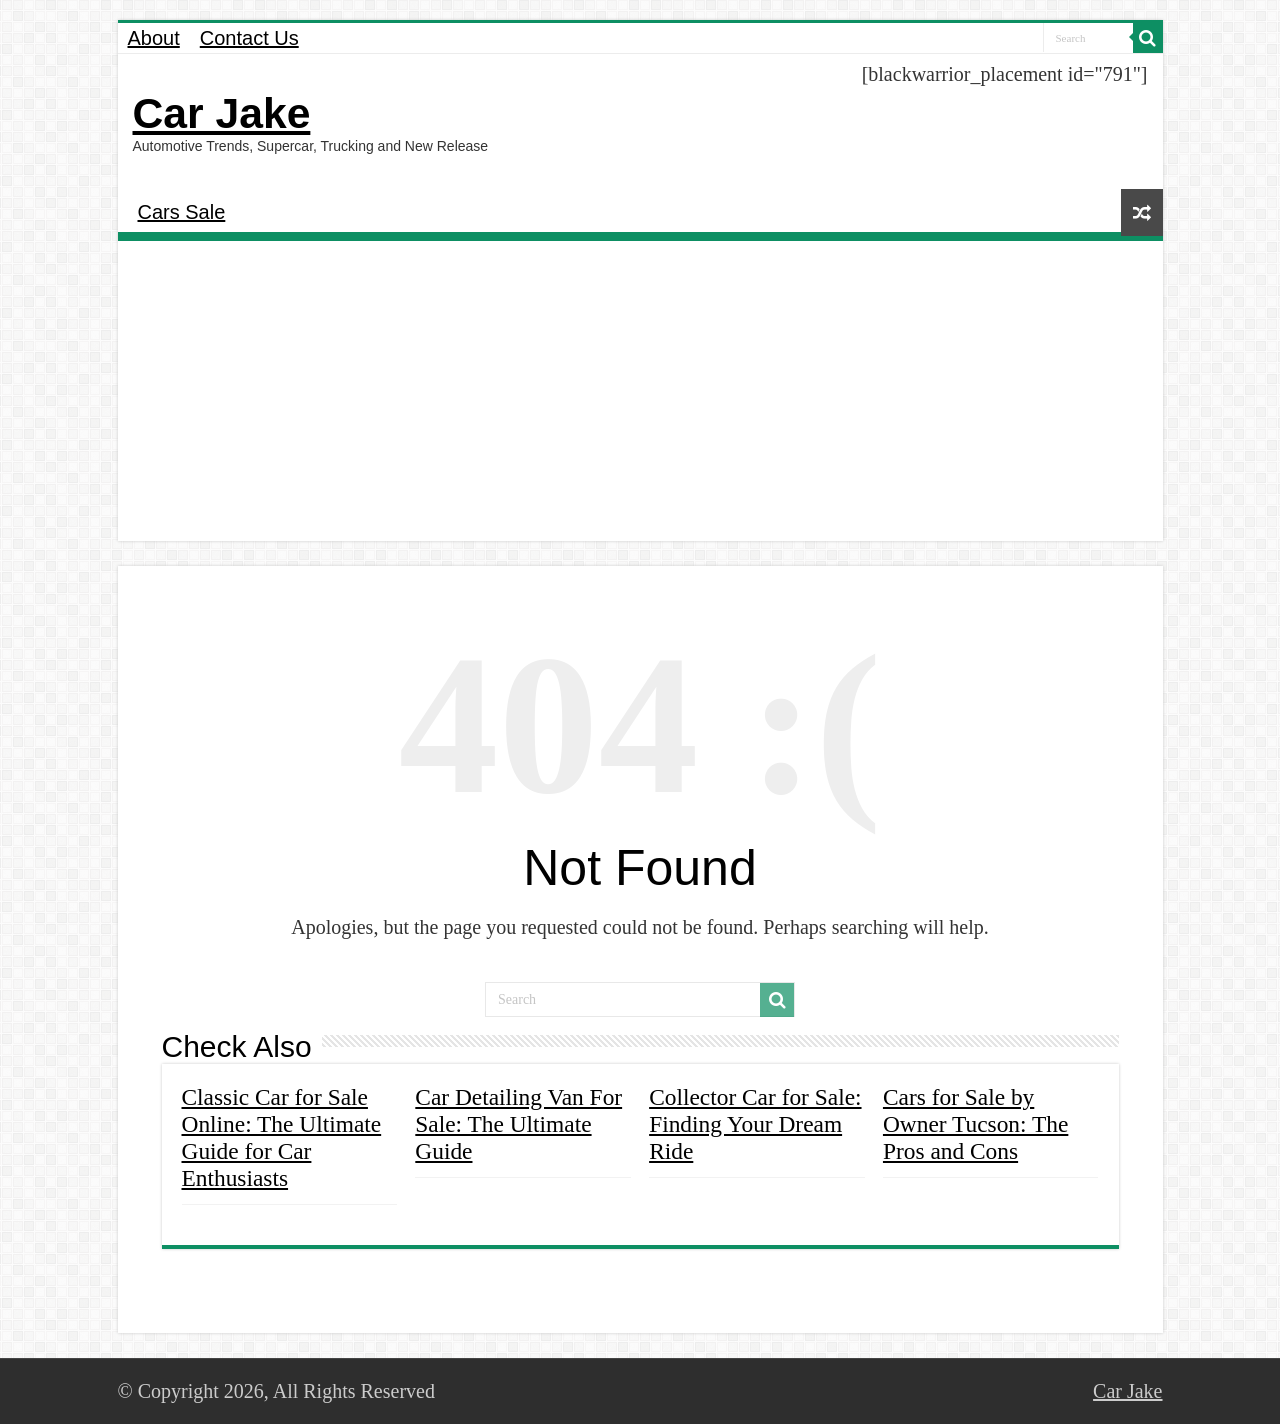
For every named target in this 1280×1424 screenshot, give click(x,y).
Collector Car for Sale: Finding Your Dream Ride (755, 1124)
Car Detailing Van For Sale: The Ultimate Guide (518, 1124)
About (154, 38)
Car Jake (222, 113)
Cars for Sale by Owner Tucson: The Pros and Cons (975, 1124)
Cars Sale (182, 212)
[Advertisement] (640, 391)
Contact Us (249, 38)
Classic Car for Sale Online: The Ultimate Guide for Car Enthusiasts (282, 1137)
